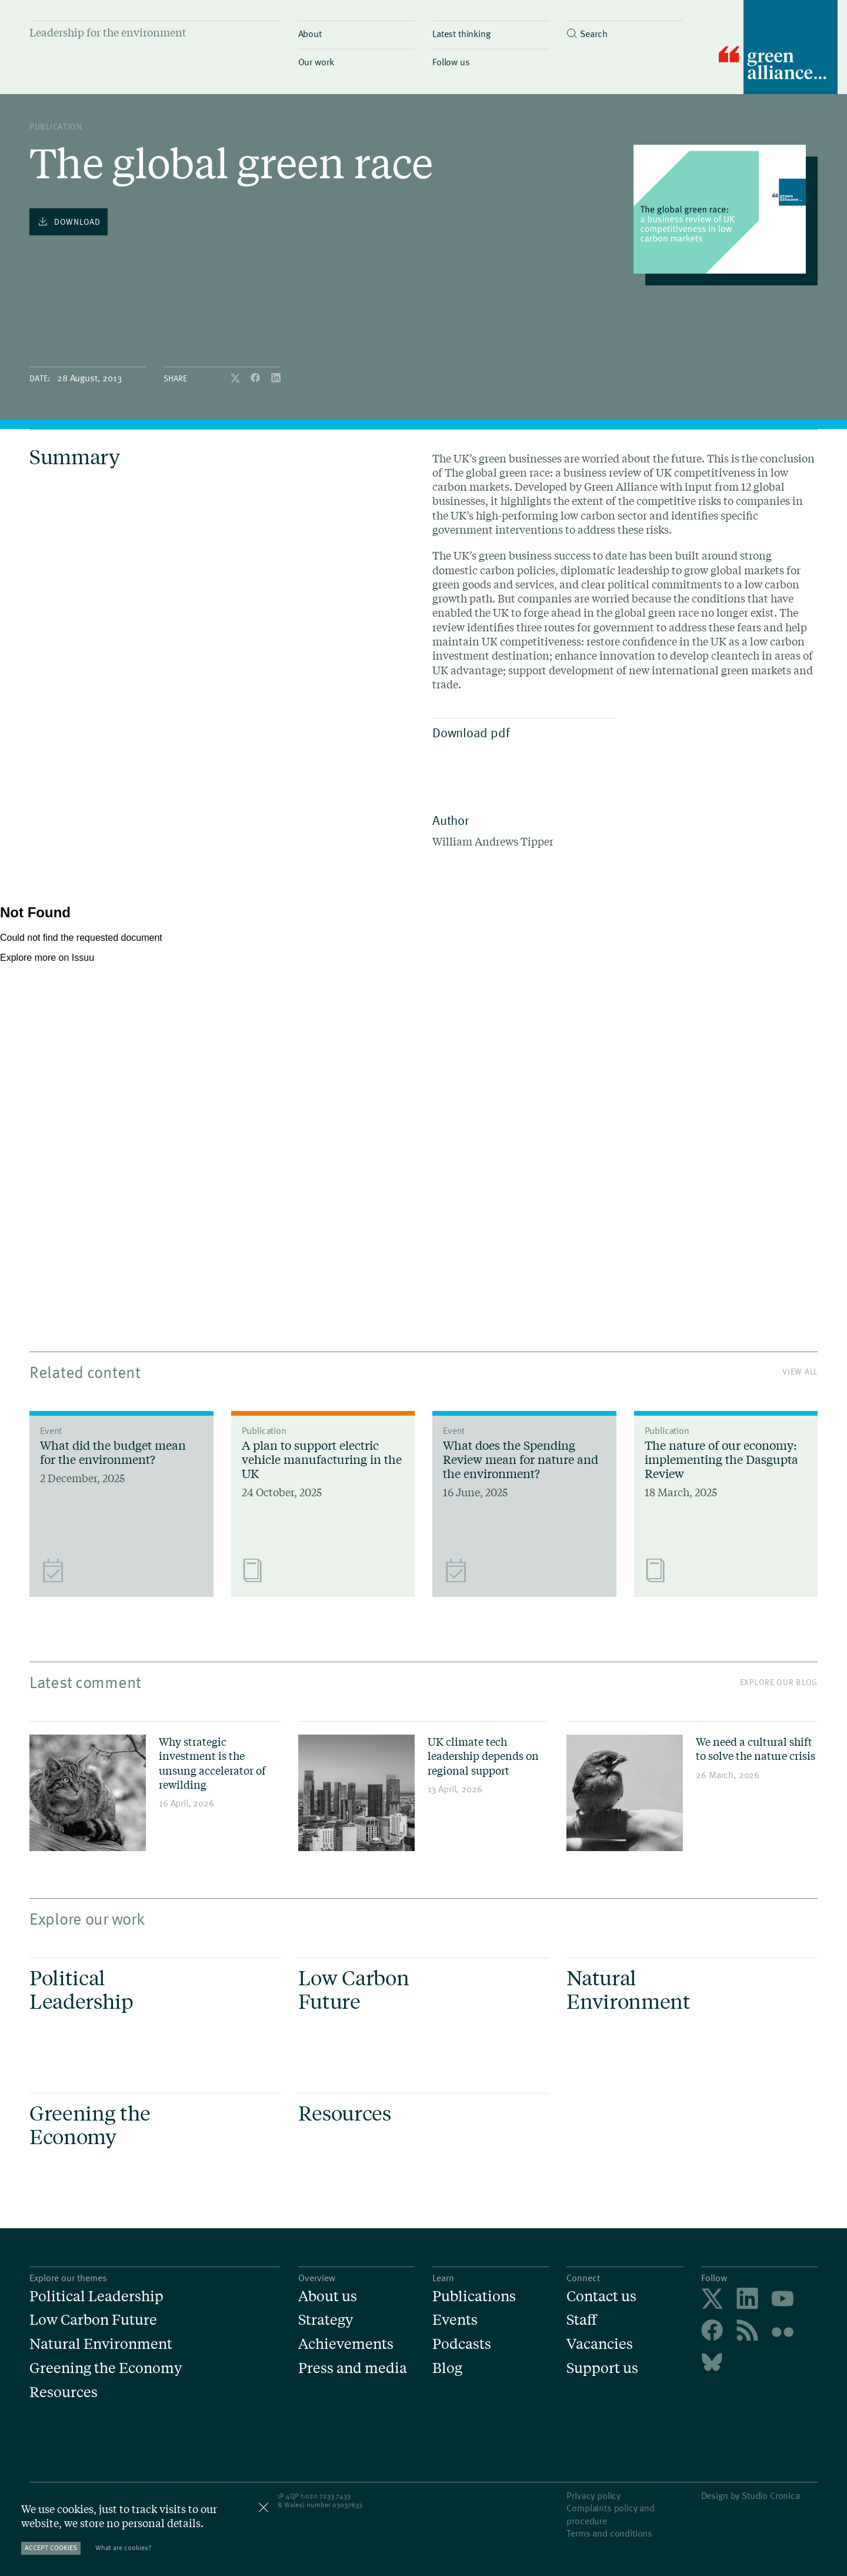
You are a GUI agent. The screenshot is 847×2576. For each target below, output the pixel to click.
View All (800, 1371)
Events (455, 2319)
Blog (447, 2368)
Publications (474, 2296)
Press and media (352, 2368)
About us (327, 2296)
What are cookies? (123, 2547)
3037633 (349, 2504)
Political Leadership (96, 2296)
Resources (63, 2392)
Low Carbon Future (93, 2319)
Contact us (601, 2296)
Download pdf (521, 732)
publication (55, 126)
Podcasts (461, 2343)
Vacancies (599, 2343)
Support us (602, 2368)
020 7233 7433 (328, 2495)
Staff (581, 2319)
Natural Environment (100, 2343)
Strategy (325, 2319)
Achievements (346, 2343)
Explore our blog (779, 1682)
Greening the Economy (105, 2368)
